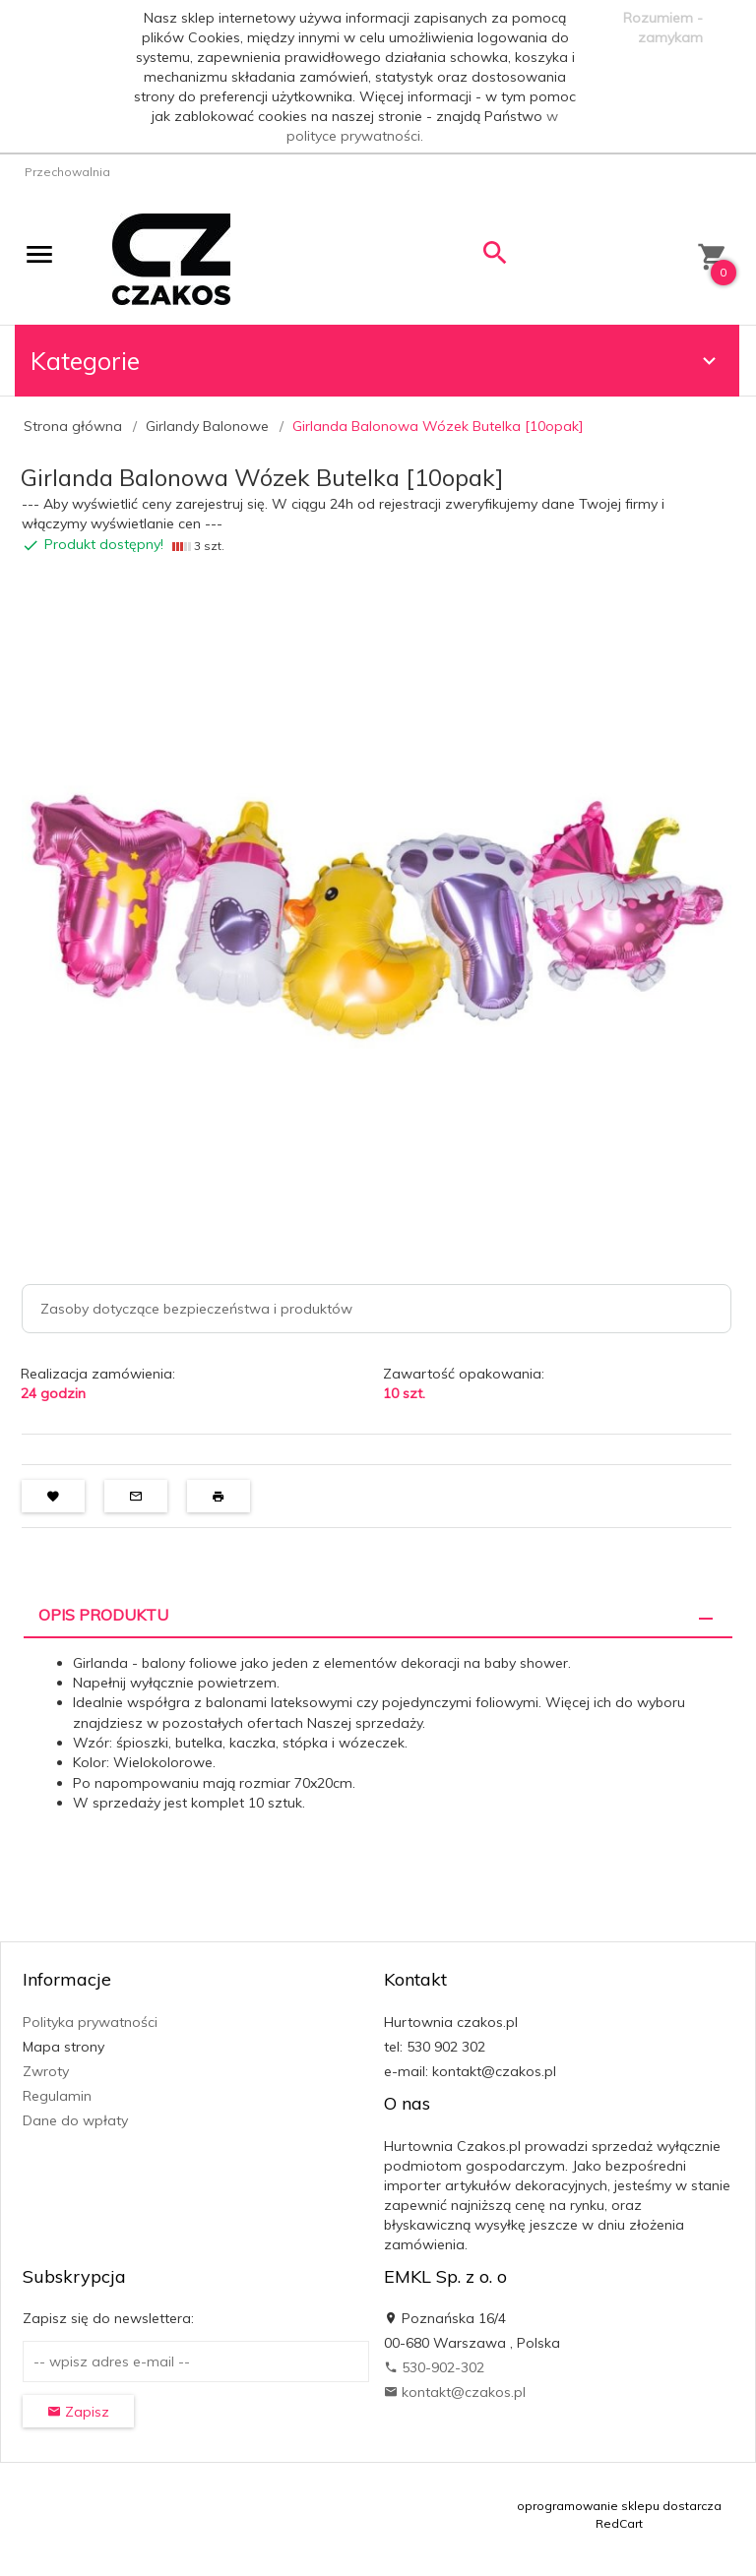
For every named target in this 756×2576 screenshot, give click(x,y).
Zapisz (78, 2412)
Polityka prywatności (90, 2022)
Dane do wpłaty (75, 2120)
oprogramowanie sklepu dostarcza (619, 2505)
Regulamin (57, 2096)
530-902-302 (434, 2367)
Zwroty (46, 2071)
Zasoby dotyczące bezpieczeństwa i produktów (196, 1309)
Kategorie (376, 360)
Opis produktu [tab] (103, 1615)
